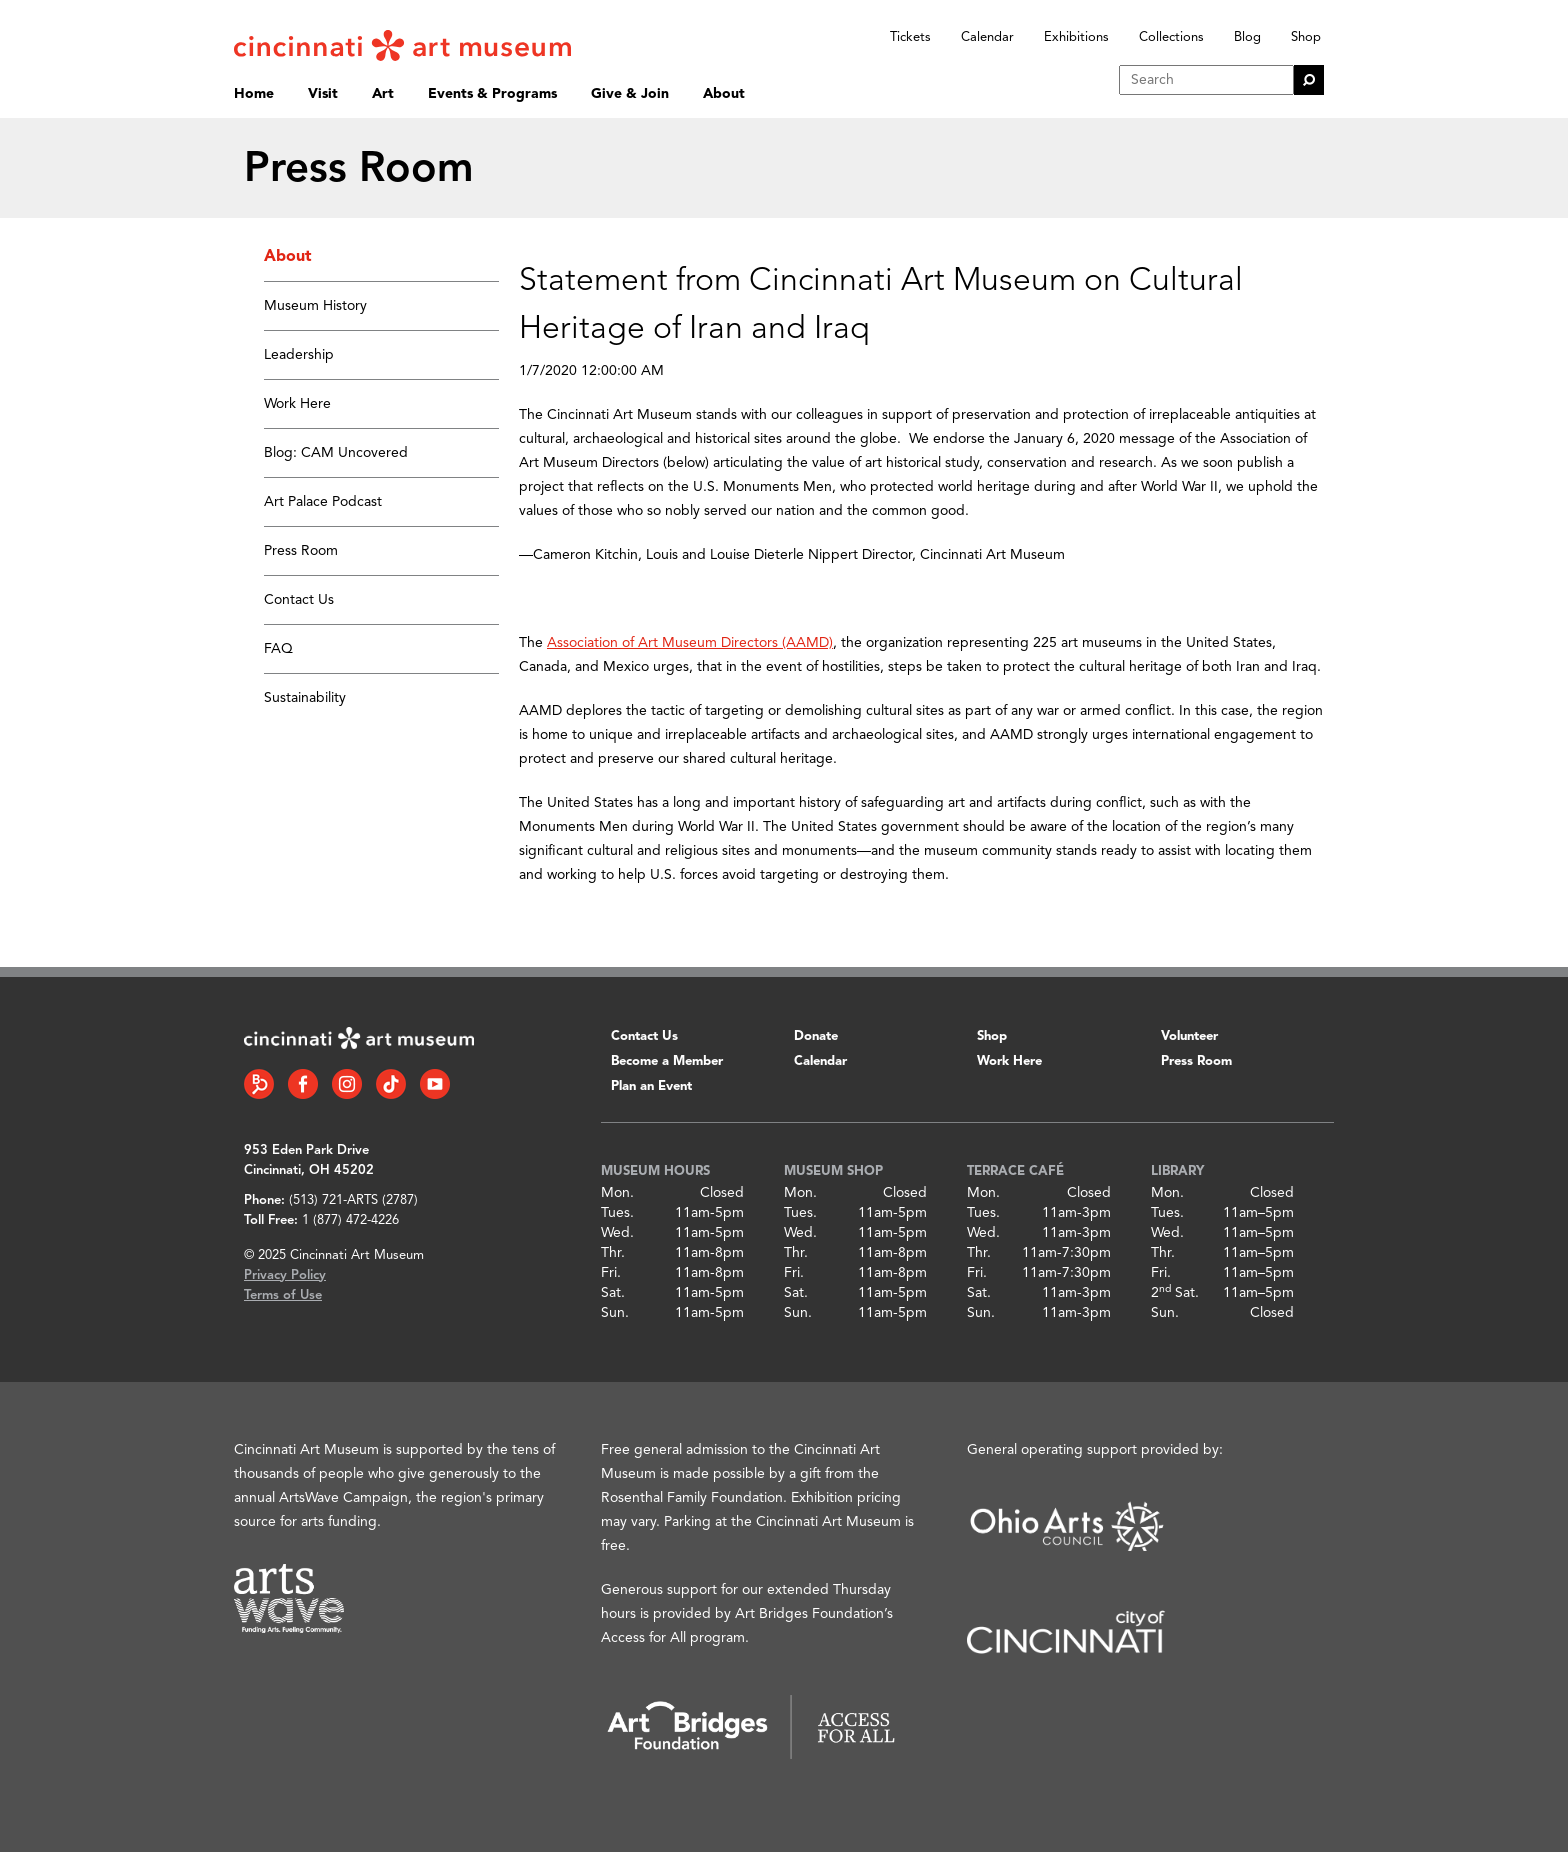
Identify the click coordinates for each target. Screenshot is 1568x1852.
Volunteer (1189, 1036)
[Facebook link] (303, 1084)
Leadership (299, 355)
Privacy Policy (285, 1275)
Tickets (910, 37)
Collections (1171, 37)
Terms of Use (283, 1295)
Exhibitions (1076, 37)
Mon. (617, 1193)
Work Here (297, 404)
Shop (1306, 37)
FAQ (278, 649)
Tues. (617, 1213)
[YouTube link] (435, 1084)
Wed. (617, 1233)
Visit (323, 94)
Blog (1247, 37)
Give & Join (630, 94)
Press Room (301, 551)
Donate (816, 1036)
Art (383, 94)
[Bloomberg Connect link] (259, 1084)
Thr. (613, 1253)
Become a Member (667, 1061)
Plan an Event (651, 1086)
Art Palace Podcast (323, 502)
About (724, 94)
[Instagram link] (347, 1084)
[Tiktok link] (391, 1084)
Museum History (315, 306)
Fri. (611, 1273)
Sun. (615, 1313)
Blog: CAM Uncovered (336, 453)
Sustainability (305, 698)
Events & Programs (492, 94)
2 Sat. (1175, 1293)
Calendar (987, 37)
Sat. (613, 1293)
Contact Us (299, 600)
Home (254, 94)
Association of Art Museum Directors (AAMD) (690, 643)
